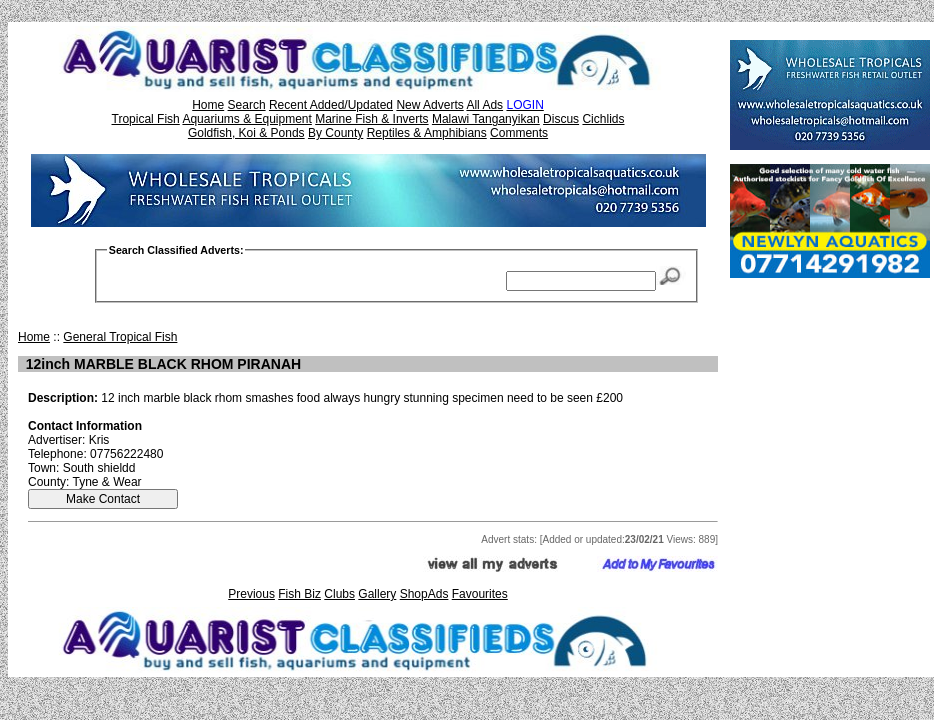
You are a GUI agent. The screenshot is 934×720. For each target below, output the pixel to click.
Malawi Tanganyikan (486, 119)
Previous (251, 594)
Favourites (480, 594)
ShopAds (424, 594)
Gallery (377, 594)
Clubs (339, 594)
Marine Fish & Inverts (371, 119)
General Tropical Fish (120, 337)
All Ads (484, 105)
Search (247, 105)
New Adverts (429, 105)
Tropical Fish (146, 119)
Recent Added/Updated (331, 105)
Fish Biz (299, 594)
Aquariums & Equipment (246, 119)
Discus (561, 119)
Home (208, 105)
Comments (519, 133)
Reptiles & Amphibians (427, 133)
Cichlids (603, 119)
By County (335, 133)
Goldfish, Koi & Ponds (246, 133)
